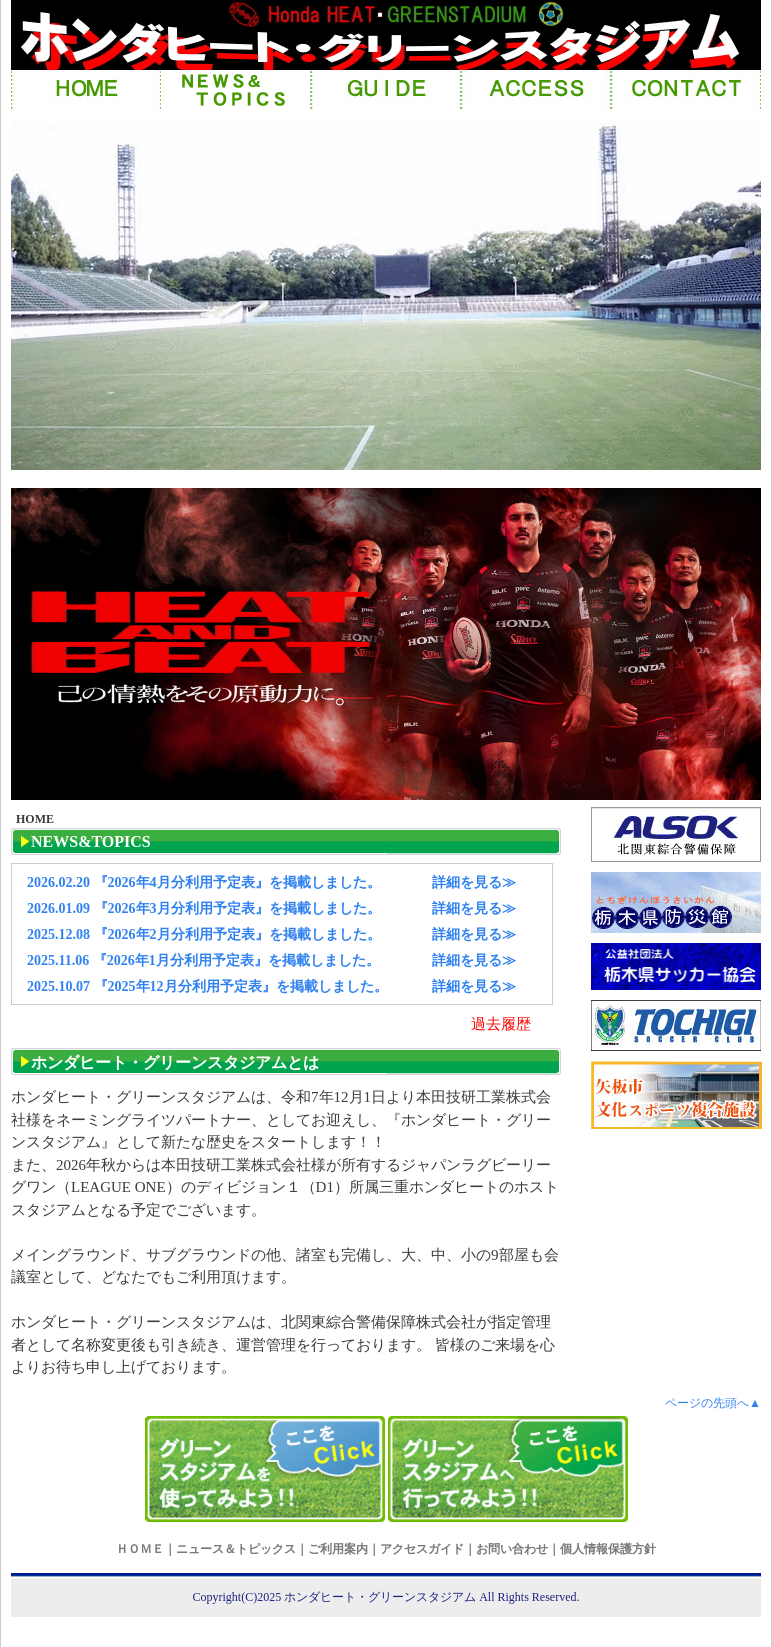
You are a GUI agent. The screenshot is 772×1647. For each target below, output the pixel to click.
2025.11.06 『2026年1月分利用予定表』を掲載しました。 (203, 960)
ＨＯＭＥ (140, 1549)
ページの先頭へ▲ (713, 1403)
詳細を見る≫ (474, 882)
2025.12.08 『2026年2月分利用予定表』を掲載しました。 (204, 934)
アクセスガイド (422, 1549)
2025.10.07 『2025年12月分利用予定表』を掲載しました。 (207, 986)
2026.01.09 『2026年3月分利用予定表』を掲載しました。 (204, 908)
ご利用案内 (338, 1549)
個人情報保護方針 (608, 1549)
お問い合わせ (512, 1549)
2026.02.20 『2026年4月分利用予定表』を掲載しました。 (204, 882)
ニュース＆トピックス (236, 1549)
